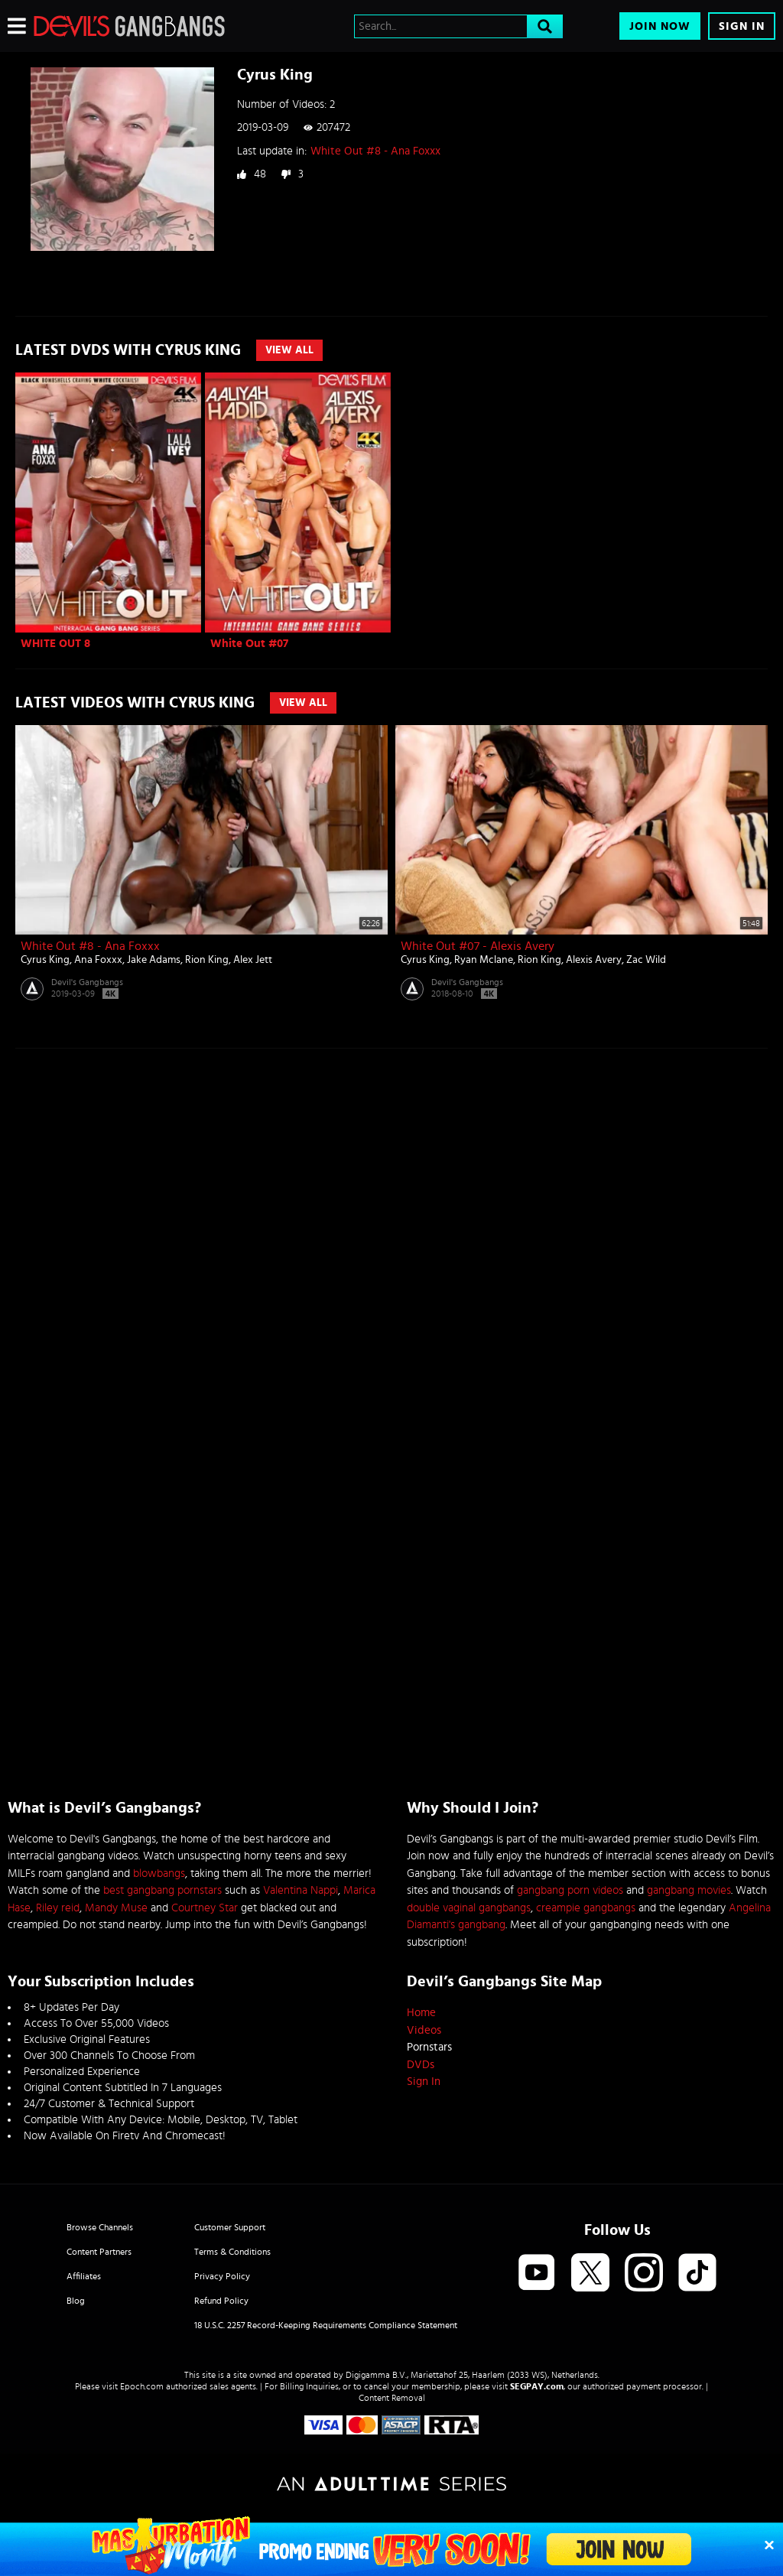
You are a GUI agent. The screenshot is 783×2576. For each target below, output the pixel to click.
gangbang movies (689, 1890)
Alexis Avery (594, 960)
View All (289, 350)
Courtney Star (204, 1908)
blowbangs (159, 1873)
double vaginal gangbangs (469, 1908)
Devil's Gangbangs (87, 982)
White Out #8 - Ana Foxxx (375, 151)
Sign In (742, 26)
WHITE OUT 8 (55, 643)
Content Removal (392, 2397)
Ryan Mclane (483, 960)
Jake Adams (153, 960)
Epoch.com (142, 2386)
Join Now (659, 26)
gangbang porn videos (570, 1890)
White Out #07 (249, 643)
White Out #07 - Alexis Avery (477, 946)
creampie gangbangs (585, 1908)
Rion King (207, 960)
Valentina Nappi (300, 1890)
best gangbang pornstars (162, 1890)
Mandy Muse (116, 1908)
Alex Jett (252, 960)
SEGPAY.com (537, 2386)
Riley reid (58, 1908)
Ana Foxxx (98, 960)
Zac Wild (646, 960)
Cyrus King (45, 960)
